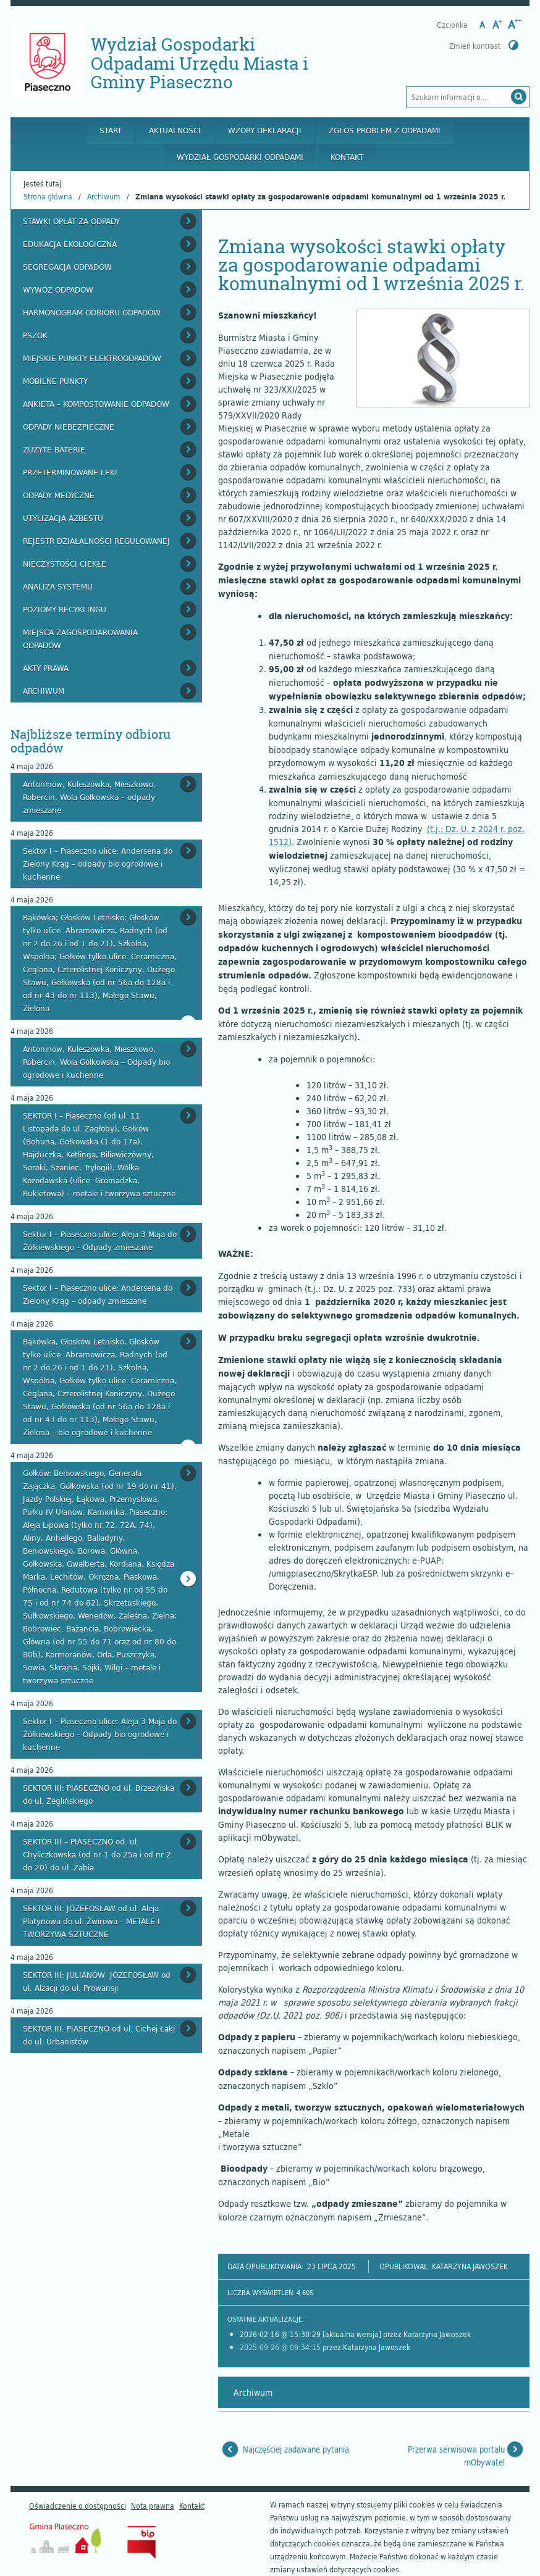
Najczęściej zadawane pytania (296, 2449)
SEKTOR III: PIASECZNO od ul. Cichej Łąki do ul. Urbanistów (99, 2035)
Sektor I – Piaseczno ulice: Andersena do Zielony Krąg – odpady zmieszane (97, 1294)
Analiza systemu (58, 586)
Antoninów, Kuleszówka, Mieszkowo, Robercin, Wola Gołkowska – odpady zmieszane (89, 796)
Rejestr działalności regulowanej (96, 540)
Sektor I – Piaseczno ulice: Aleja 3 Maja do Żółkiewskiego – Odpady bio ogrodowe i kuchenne (100, 1734)
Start (110, 130)
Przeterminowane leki (70, 472)
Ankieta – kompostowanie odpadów (96, 403)
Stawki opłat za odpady (71, 221)
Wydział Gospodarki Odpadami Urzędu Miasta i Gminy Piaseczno (199, 63)
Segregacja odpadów (67, 266)
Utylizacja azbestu (63, 517)
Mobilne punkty (55, 380)
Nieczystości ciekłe (64, 563)
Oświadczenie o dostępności (77, 2505)
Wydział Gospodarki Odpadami (240, 156)
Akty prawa (46, 667)
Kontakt (347, 156)
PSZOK (35, 335)
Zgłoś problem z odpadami (385, 130)
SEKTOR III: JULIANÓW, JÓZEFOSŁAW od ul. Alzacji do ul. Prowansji (97, 1981)
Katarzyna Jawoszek (470, 2266)
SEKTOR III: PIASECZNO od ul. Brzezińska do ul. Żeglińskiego (98, 1794)
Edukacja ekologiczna (70, 243)
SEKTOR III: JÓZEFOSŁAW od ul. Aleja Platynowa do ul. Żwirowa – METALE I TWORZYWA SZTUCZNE (91, 1921)
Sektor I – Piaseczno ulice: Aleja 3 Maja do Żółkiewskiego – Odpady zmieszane (100, 1240)
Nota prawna (152, 2505)
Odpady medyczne (59, 495)
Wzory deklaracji (265, 130)
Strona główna (47, 196)
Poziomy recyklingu (64, 609)
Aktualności (175, 130)
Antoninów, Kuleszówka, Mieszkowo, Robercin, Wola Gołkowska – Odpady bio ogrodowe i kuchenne (96, 1061)
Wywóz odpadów (58, 289)
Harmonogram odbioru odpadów (92, 312)
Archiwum (103, 196)
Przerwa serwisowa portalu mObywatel (456, 2456)
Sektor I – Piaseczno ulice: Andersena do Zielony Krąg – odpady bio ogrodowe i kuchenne (97, 863)
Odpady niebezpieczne (68, 426)
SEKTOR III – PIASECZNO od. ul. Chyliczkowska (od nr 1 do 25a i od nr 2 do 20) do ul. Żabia (97, 1854)
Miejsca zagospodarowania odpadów (80, 639)
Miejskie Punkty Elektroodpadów (92, 358)
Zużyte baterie (54, 449)
